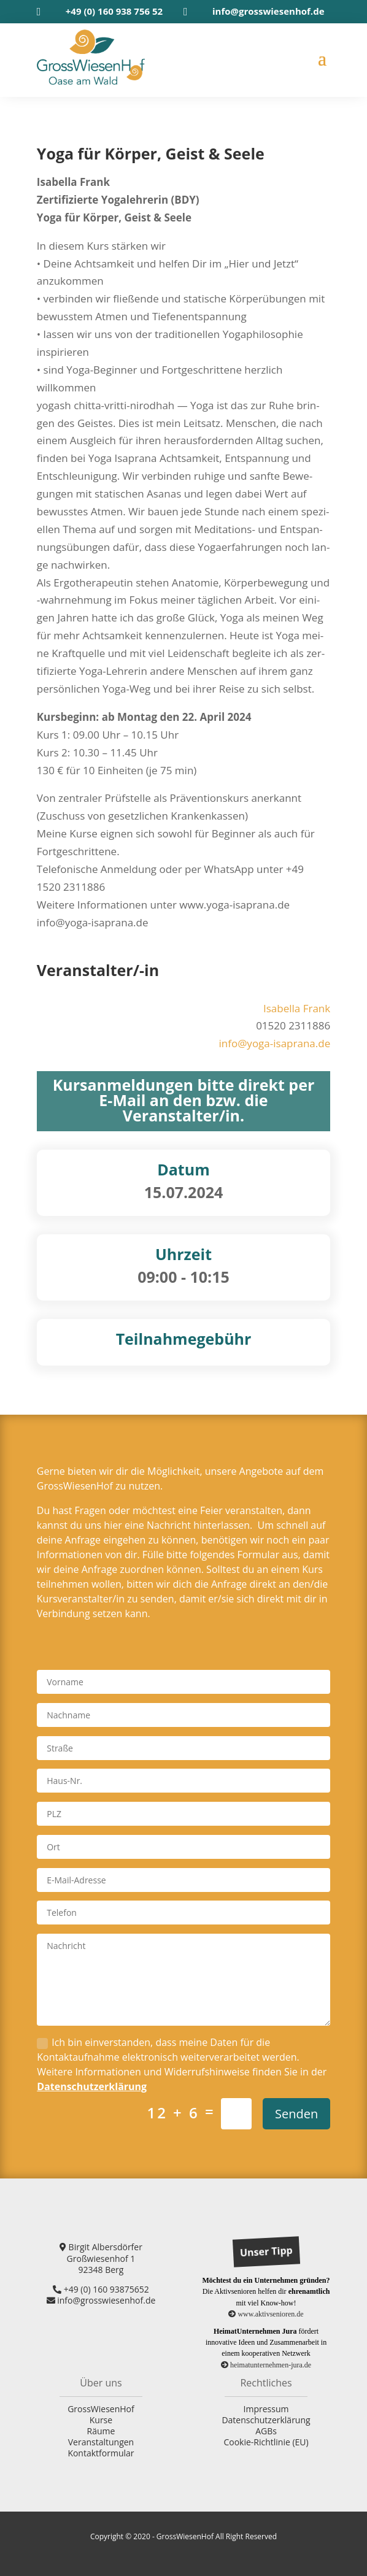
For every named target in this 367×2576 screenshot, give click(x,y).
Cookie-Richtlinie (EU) (265, 2442)
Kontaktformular (101, 2453)
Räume (101, 2431)
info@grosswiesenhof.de (268, 11)
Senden (296, 2113)
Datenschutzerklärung (92, 2086)
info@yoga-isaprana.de (274, 1043)
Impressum (266, 2409)
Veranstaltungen (101, 2442)
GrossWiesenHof (101, 2409)
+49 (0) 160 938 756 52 (114, 11)
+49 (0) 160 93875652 (101, 2289)
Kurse (101, 2420)
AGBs (266, 2431)
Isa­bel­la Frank (296, 1008)
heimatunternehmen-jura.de (266, 2365)
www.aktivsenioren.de (265, 2314)
